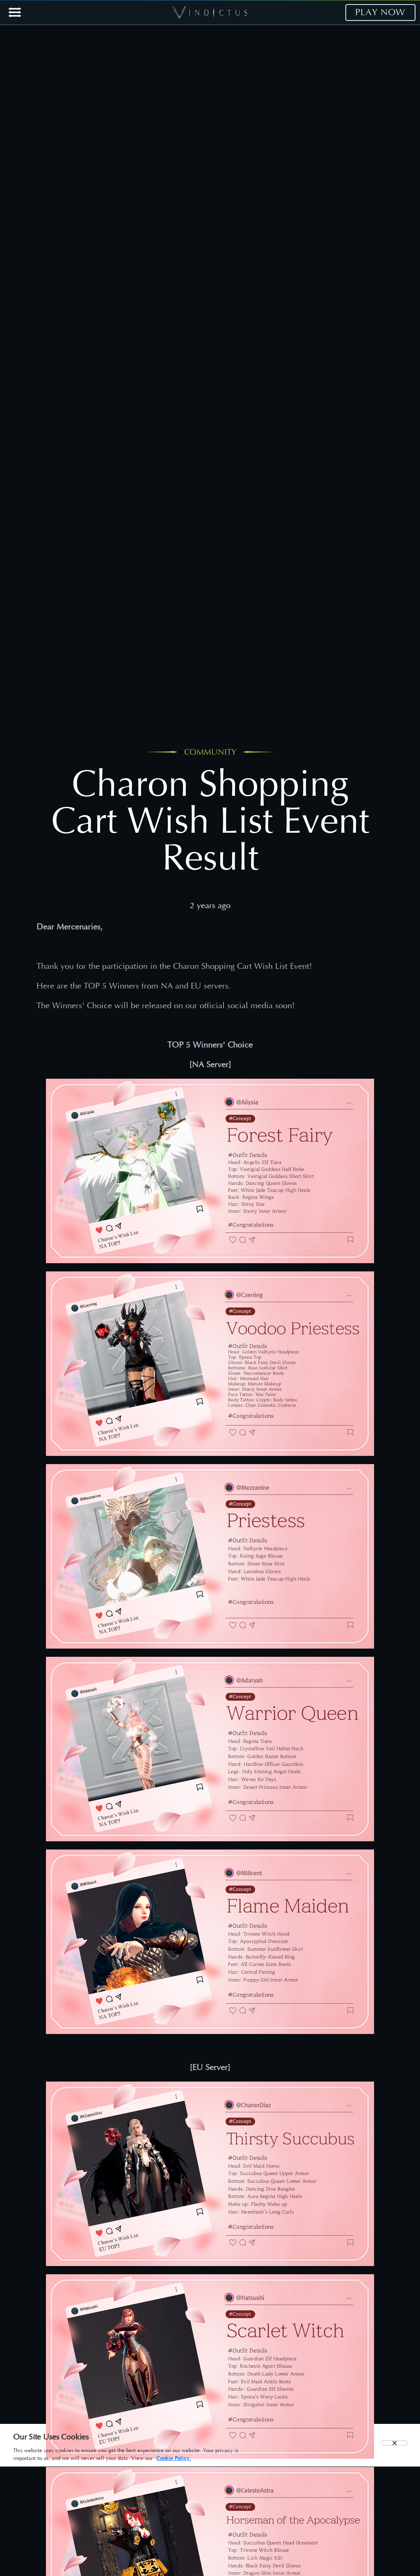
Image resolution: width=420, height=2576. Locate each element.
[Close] (394, 2442)
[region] (210, 2445)
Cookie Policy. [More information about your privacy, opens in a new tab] (173, 2458)
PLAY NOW (380, 12)
